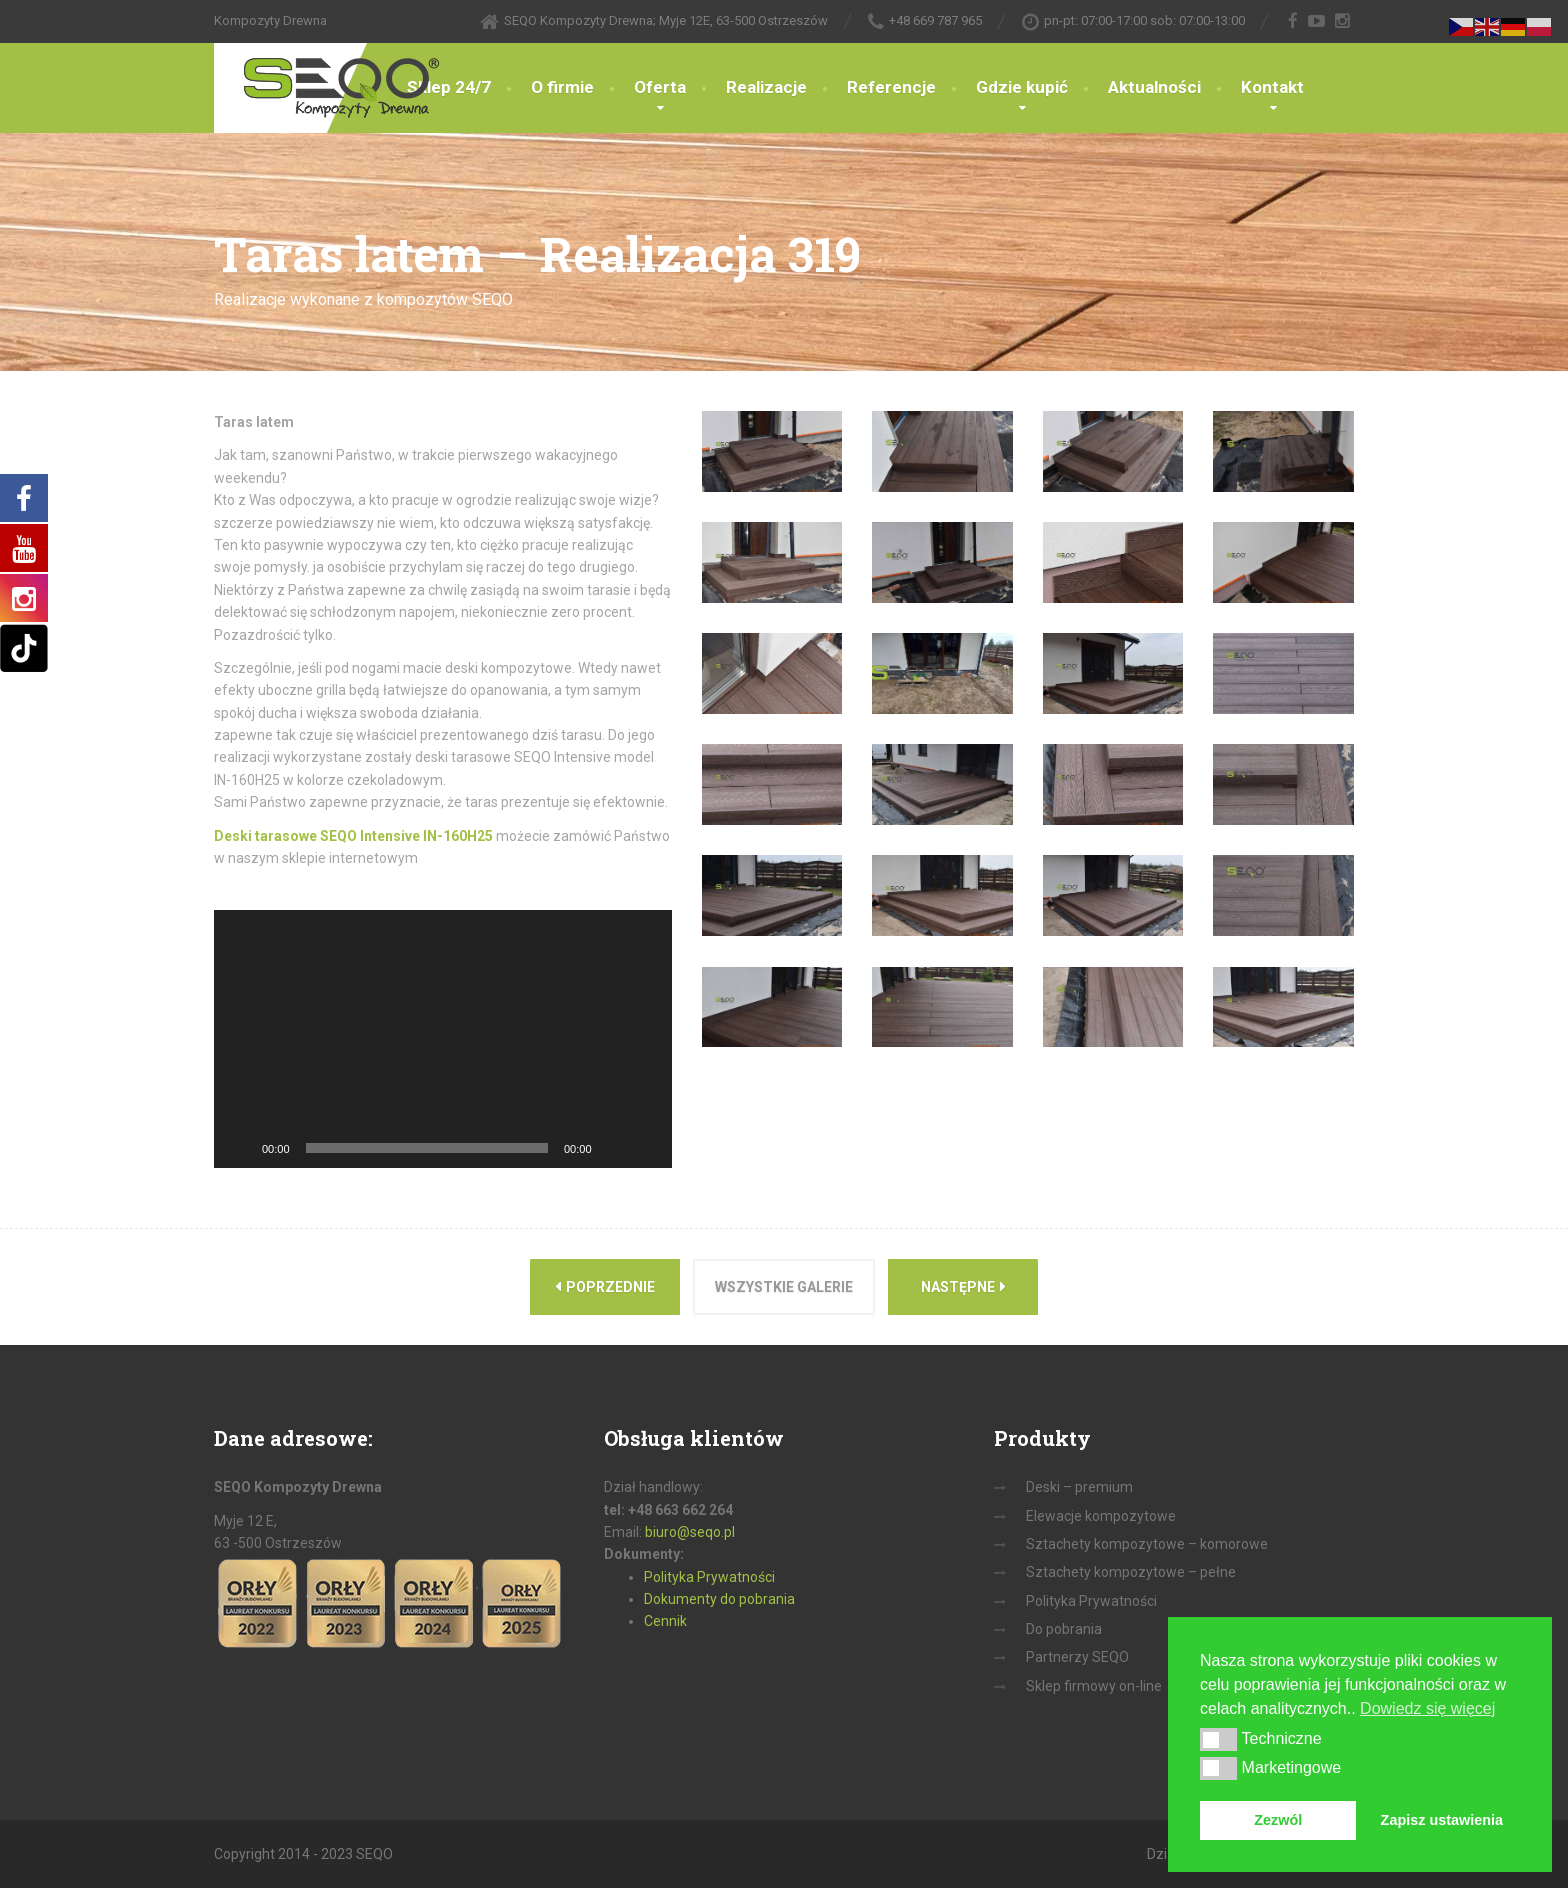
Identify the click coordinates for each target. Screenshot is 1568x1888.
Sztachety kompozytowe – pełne (1131, 1572)
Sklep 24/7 (449, 87)
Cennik (665, 1621)
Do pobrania (1064, 1629)
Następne (963, 1286)
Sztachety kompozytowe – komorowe (1147, 1544)
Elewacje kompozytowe (1101, 1516)
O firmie (562, 87)
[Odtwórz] (240, 1148)
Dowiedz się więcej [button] (1427, 1708)
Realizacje (766, 87)
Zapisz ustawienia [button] (1442, 1820)
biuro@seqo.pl (690, 1532)
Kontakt (1272, 87)
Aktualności (1154, 87)
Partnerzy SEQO (1077, 1657)
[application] (443, 1038)
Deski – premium (1079, 1487)
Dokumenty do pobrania (719, 1599)
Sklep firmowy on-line (1094, 1686)
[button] (1218, 1739)
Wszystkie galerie (784, 1287)
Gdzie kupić (1022, 87)
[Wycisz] (614, 1148)
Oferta (660, 87)
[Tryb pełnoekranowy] (646, 1148)
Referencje (891, 87)
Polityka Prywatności (709, 1577)
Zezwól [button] (1278, 1820)
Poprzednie (605, 1286)
